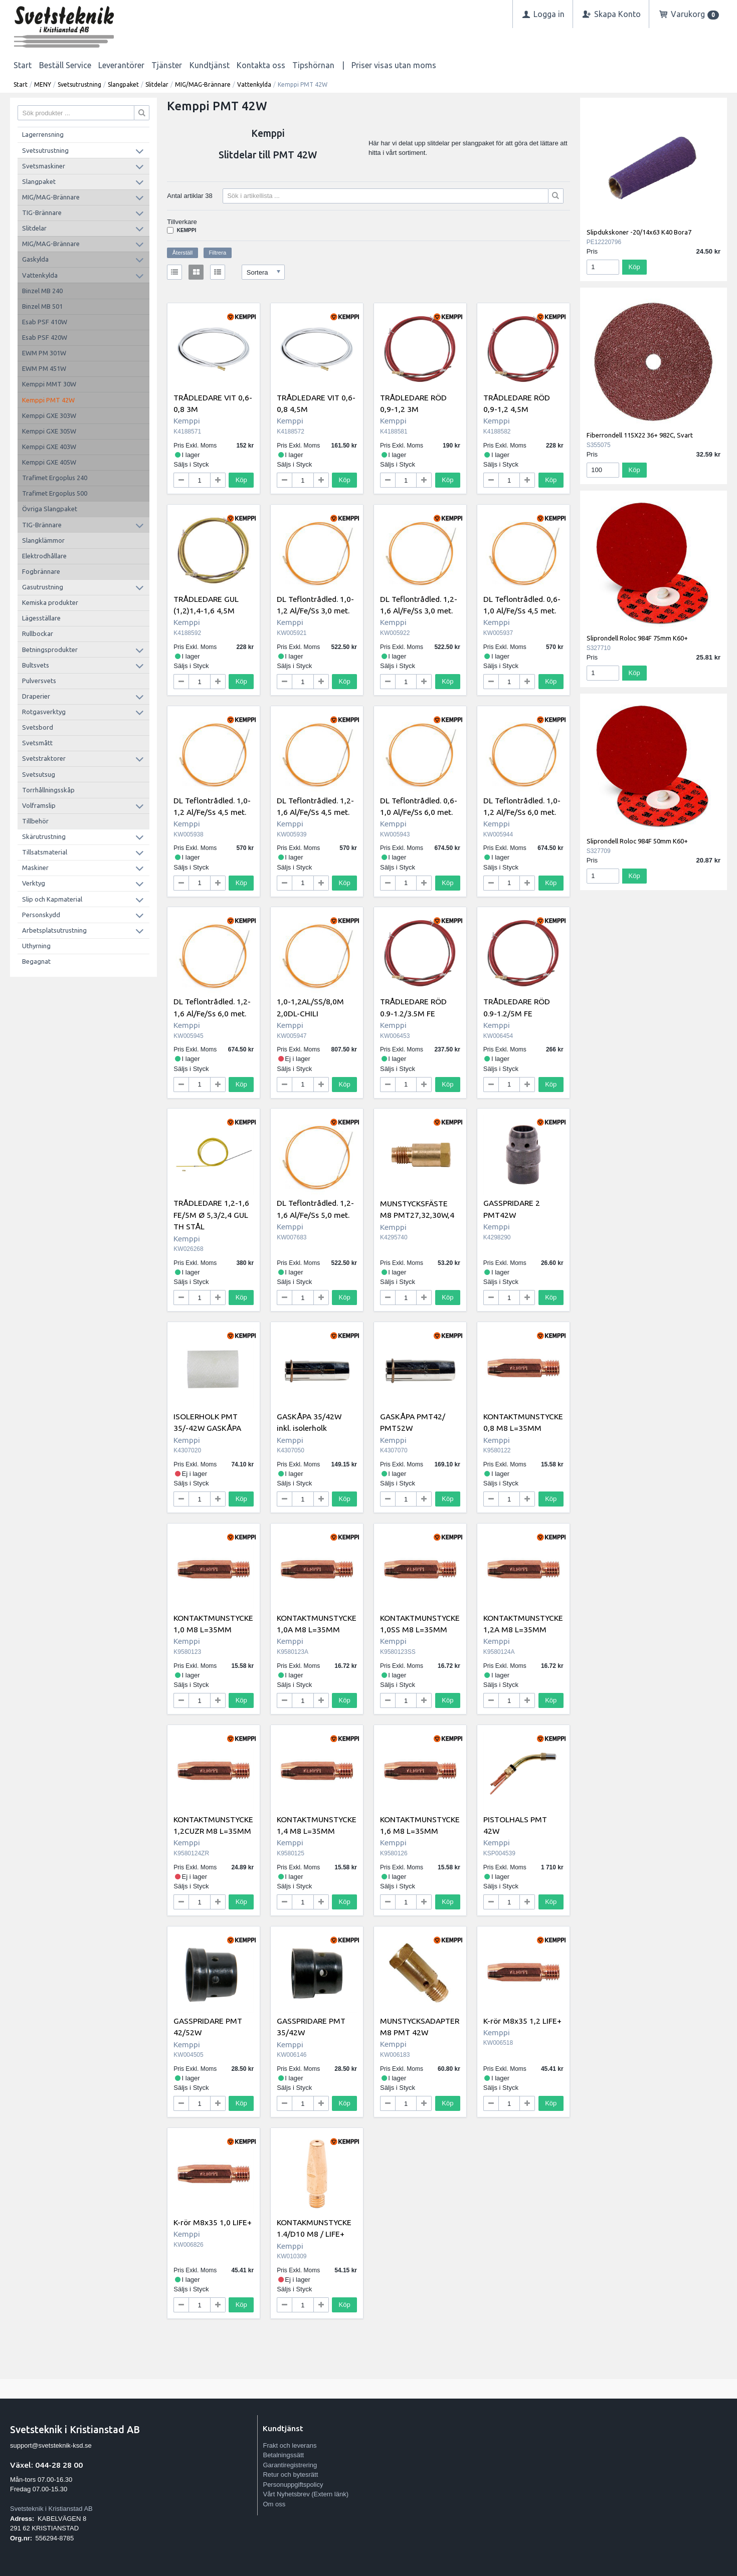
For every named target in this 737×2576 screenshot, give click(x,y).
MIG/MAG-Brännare (203, 84)
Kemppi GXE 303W (49, 415)
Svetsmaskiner (43, 165)
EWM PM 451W (44, 368)
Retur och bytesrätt (290, 2474)
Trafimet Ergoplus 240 (54, 477)
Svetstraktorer (44, 758)
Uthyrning (36, 945)
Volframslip (39, 805)
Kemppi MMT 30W (49, 383)
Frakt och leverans (289, 2445)
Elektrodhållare (44, 555)
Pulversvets (39, 680)
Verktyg (33, 883)
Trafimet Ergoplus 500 (54, 493)
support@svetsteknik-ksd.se (51, 2445)
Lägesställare (41, 617)
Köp (241, 480)
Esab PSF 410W (44, 321)
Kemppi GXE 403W (49, 446)
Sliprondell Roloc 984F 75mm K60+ (637, 637)
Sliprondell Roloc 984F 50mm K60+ (637, 840)
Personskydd (41, 914)
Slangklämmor (43, 540)
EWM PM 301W (44, 352)
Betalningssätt (283, 2455)
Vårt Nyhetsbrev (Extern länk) (305, 2494)
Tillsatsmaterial (44, 851)
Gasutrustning (42, 586)
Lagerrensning (43, 134)
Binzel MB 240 (42, 290)
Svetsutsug (38, 774)
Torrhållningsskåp (48, 789)
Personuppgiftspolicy (293, 2484)
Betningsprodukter (50, 649)
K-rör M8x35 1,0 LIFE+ (212, 2222)
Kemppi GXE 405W (49, 462)
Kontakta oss (261, 65)
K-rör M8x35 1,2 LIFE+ (522, 2020)
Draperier (36, 696)
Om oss (274, 2504)
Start (23, 65)
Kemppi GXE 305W (49, 431)
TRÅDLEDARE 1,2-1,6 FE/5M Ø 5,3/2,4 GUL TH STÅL (211, 1214)
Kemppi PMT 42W (48, 399)
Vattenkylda (254, 84)
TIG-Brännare (42, 212)
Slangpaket (123, 84)
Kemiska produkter (50, 602)
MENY (42, 84)
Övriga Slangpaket (49, 508)
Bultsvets (35, 665)
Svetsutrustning (79, 84)
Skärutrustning (44, 836)
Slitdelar (156, 84)
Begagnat (36, 961)
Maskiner (35, 867)
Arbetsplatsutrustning (54, 930)
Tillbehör (35, 820)
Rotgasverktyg (44, 711)
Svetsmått (37, 742)
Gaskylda (35, 259)
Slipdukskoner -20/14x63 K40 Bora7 (639, 232)
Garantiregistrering (290, 2465)
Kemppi (186, 230)
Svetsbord (37, 727)
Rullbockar (37, 633)
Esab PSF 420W (44, 337)
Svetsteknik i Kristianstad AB (51, 2508)
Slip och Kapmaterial (52, 899)
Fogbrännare (41, 571)
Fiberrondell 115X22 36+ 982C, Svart (640, 435)
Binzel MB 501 (42, 306)
